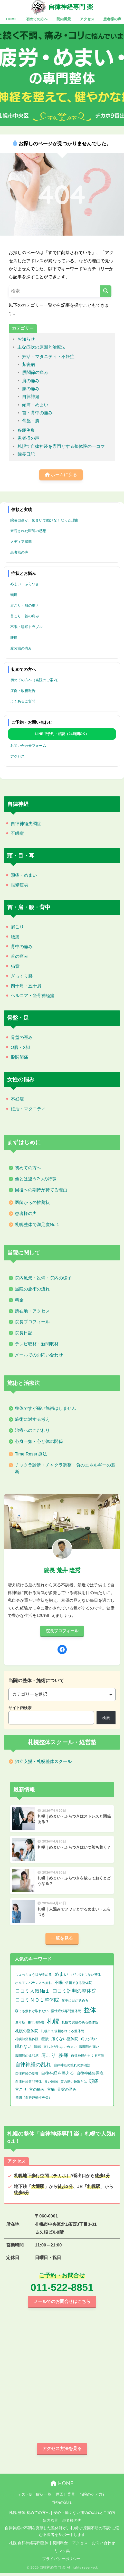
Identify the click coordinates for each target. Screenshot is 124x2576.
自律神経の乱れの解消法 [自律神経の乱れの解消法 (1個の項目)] (72, 2067)
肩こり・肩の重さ (24, 606)
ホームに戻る (61, 475)
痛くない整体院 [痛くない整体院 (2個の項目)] (64, 2041)
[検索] (105, 291)
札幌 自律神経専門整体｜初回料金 (38, 2546)
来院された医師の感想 (28, 531)
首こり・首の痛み (24, 617)
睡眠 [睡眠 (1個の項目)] (37, 2049)
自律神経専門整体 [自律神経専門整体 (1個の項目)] (28, 2084)
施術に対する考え (32, 1419)
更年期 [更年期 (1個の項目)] (20, 2024)
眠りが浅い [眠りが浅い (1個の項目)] (89, 2041)
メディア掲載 (21, 542)
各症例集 (26, 430)
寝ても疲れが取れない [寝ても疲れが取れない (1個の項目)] (32, 2013)
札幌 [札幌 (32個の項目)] (53, 2023)
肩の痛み (31, 380)
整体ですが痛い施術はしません (45, 1408)
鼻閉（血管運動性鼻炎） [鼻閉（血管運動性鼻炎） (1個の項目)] (33, 2099)
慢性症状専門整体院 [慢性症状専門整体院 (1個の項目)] (66, 2013)
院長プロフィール (32, 1322)
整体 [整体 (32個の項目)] (90, 2012)
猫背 (15, 966)
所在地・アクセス (32, 1311)
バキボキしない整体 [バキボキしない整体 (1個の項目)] (86, 1977)
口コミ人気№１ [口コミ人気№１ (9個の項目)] (32, 1993)
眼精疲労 (19, 885)
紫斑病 (28, 364)
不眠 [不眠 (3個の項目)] (58, 1984)
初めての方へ (28, 1168)
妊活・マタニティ (28, 1109)
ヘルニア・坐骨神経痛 (32, 996)
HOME (62, 2486)
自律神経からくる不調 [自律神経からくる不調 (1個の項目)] (87, 2058)
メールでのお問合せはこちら (62, 2303)
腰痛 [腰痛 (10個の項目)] (63, 2057)
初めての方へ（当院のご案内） (35, 680)
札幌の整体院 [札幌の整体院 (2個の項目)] (26, 2033)
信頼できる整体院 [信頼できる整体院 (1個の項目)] (78, 1984)
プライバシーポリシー (61, 2562)
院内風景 (50, 2524)
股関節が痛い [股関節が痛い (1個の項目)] (89, 2049)
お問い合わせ (103, 2546)
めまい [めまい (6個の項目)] (61, 1976)
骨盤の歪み (22, 1038)
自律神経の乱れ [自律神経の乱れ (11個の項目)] (33, 2066)
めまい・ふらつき (24, 584)
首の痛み (19, 956)
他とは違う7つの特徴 (36, 1179)
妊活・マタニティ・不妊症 (48, 356)
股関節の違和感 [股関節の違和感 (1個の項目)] (27, 2058)
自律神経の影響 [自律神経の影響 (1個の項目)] (27, 2075)
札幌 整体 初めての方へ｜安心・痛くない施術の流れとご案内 (62, 2516)
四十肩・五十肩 (26, 986)
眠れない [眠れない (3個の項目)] (23, 2048)
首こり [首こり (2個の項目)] (21, 2091)
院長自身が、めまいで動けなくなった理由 (44, 521)
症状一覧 (43, 2497)
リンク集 (62, 2554)
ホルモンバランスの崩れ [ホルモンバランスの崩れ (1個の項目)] (33, 1984)
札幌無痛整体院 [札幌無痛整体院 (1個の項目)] (27, 2041)
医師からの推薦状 (32, 1203)
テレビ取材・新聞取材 (37, 1344)
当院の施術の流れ (32, 1289)
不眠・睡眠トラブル (26, 627)
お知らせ (26, 339)
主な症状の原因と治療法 (41, 347)
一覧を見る (62, 1940)
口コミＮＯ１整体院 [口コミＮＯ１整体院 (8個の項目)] (37, 2001)
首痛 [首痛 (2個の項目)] (51, 2091)
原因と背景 (65, 2497)
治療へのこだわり (32, 1431)
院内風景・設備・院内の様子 (43, 1278)
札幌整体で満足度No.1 (37, 1225)
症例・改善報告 (22, 691)
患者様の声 (28, 438)
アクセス (17, 757)
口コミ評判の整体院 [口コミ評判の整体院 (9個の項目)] (74, 1993)
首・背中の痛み (37, 412)
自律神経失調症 (26, 824)
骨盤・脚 (31, 420)
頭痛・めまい (35, 404)
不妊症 (17, 1099)
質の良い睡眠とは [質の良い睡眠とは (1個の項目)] (73, 2084)
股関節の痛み (35, 372)
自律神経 (31, 396)
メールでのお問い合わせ (39, 1355)
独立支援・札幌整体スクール (43, 1762)
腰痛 (13, 638)
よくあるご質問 (22, 702)
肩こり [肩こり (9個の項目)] (48, 2057)
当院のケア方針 (92, 2497)
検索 (106, 1718)
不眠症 (17, 834)
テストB (25, 2497)
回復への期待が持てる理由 (41, 1190)
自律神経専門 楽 (70, 7)
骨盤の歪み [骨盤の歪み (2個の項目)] (67, 2091)
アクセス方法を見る (62, 2451)
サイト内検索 (20, 1708)
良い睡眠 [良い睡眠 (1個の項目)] (51, 2084)
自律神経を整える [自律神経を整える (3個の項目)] (57, 2075)
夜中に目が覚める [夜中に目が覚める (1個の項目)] (75, 2002)
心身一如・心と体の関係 (39, 1442)
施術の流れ (62, 2505)
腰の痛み (31, 388)
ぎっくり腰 (22, 976)
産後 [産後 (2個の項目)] (45, 2041)
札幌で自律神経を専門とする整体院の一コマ (61, 446)
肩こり (17, 927)
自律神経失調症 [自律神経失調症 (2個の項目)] (90, 2075)
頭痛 (13, 595)
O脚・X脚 (20, 1048)
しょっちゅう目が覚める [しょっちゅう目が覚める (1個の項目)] (33, 1977)
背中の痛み (22, 947)
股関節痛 (19, 1057)
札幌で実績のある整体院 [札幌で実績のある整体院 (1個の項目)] (80, 2024)
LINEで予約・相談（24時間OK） (62, 734)
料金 (19, 1300)
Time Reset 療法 (31, 1454)
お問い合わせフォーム (28, 746)
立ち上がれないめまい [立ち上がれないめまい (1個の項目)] (60, 2049)
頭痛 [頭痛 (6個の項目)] (94, 2083)
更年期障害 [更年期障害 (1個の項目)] (36, 2024)
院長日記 (26, 454)
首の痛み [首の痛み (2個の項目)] (37, 2091)
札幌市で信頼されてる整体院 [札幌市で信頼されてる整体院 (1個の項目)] (62, 2033)
